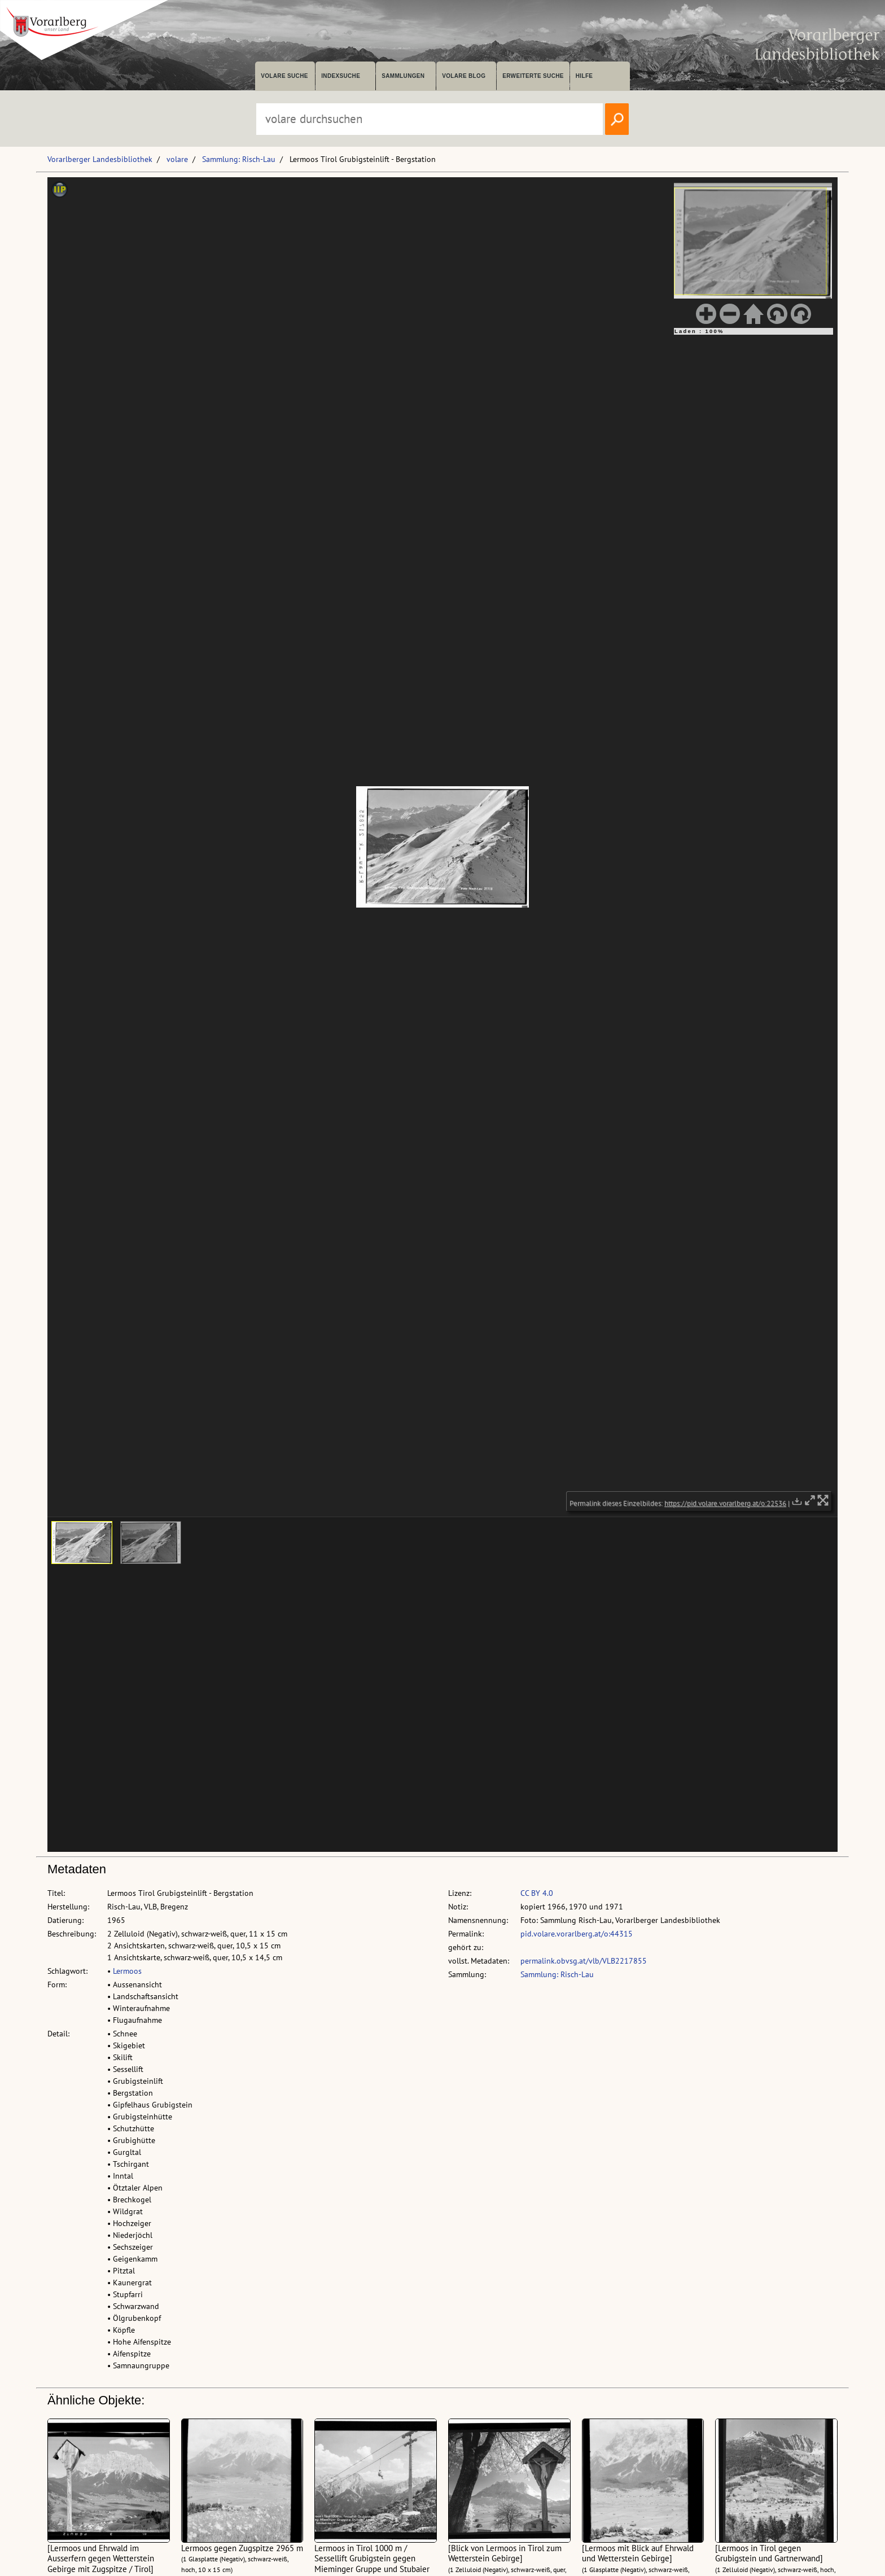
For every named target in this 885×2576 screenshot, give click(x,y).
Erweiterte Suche (533, 76)
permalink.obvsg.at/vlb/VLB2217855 (583, 1961)
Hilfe (584, 76)
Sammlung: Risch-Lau (238, 159)
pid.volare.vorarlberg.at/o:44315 (576, 1934)
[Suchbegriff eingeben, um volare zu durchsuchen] (429, 119)
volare (177, 159)
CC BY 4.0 (536, 1893)
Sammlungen (403, 76)
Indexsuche (340, 76)
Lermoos (127, 1971)
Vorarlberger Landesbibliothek (99, 159)
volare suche (284, 76)
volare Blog (463, 76)
